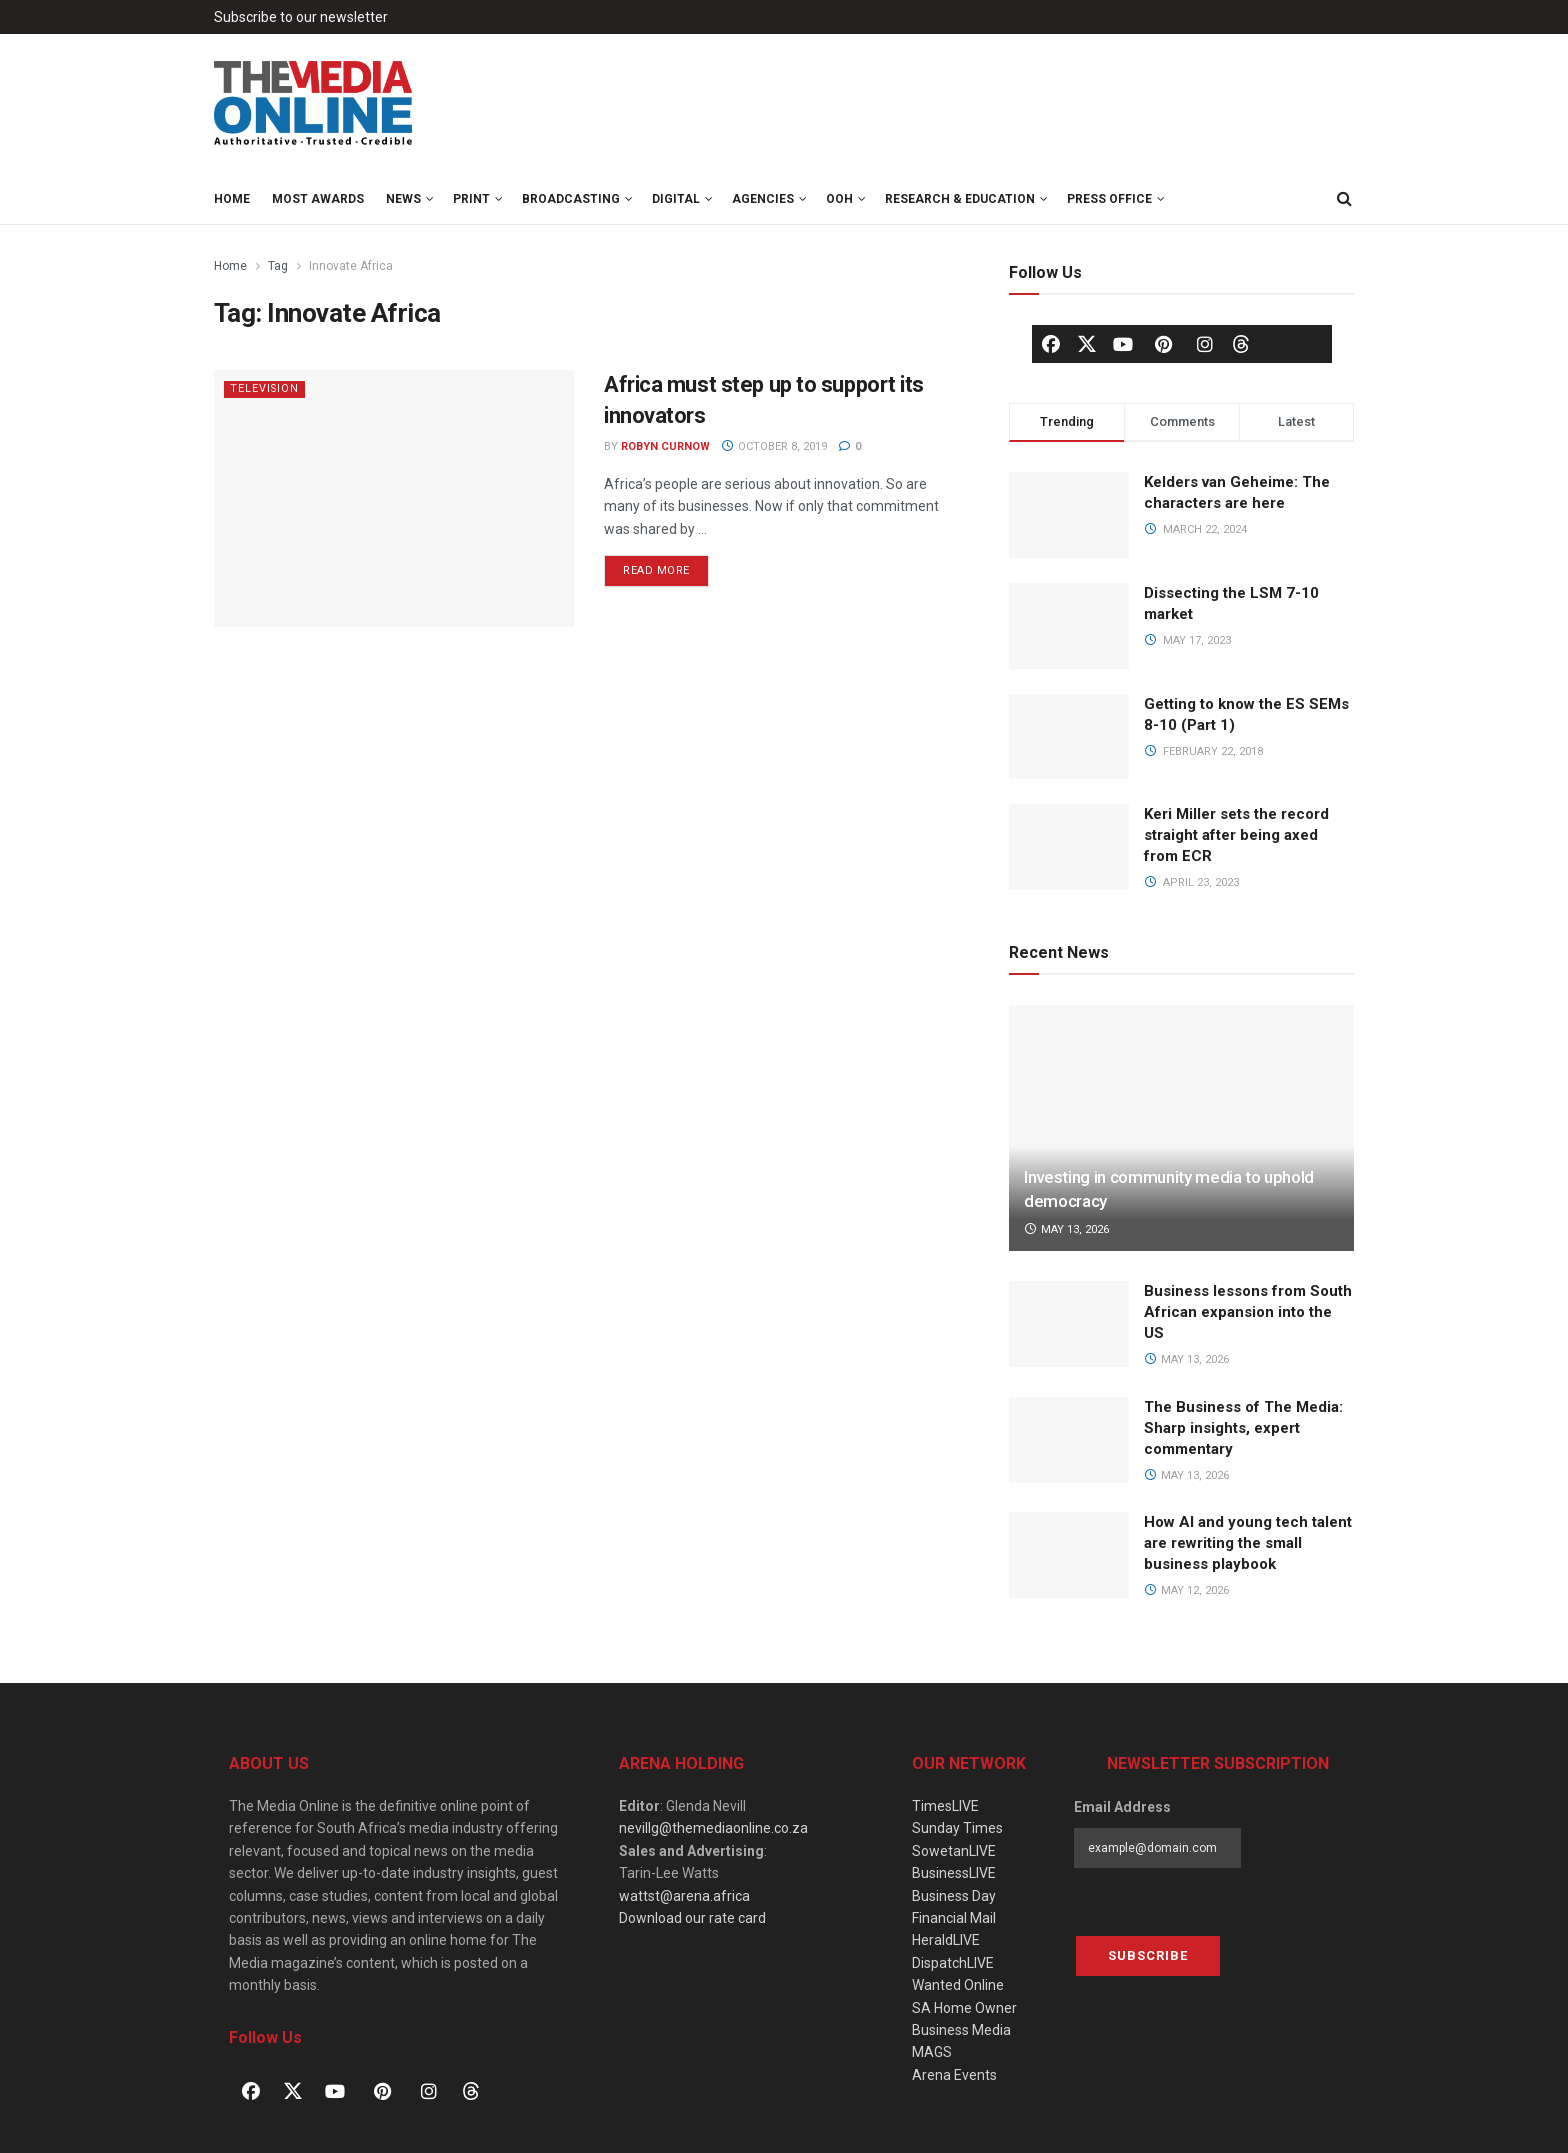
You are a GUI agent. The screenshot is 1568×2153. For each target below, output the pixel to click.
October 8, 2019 (774, 446)
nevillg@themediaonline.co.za (713, 1828)
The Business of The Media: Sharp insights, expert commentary (1243, 1428)
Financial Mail (954, 1918)
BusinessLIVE (954, 1873)
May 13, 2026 (1066, 1229)
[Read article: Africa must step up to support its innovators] (394, 498)
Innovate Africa (351, 266)
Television (265, 388)
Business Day (954, 1896)
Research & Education (960, 199)
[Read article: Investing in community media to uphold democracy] (1181, 1128)
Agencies (763, 199)
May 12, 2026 (1186, 1590)
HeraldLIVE (946, 1940)
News (403, 199)
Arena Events (954, 2075)
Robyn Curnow (665, 446)
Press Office (1109, 199)
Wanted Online (958, 1985)
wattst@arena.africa (684, 1896)
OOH (839, 199)
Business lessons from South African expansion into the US (1248, 1312)
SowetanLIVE (954, 1851)
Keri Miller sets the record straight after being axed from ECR (1236, 835)
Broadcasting (571, 199)
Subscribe (1148, 1955)
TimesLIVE (945, 1806)
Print (471, 199)
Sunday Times (957, 1828)
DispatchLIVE (953, 1963)
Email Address (1122, 1807)
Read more (666, 566)
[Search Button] (1344, 199)
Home (232, 199)
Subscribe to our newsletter (301, 17)
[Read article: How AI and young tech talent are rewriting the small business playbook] (1069, 1555)
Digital (676, 199)
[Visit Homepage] (314, 104)
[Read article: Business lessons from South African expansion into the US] (1069, 1324)
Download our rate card (692, 1918)
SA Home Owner (964, 2008)
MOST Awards (318, 199)
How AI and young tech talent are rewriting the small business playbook (1248, 1543)
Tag (278, 266)
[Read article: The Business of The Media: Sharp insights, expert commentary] (1069, 1440)
